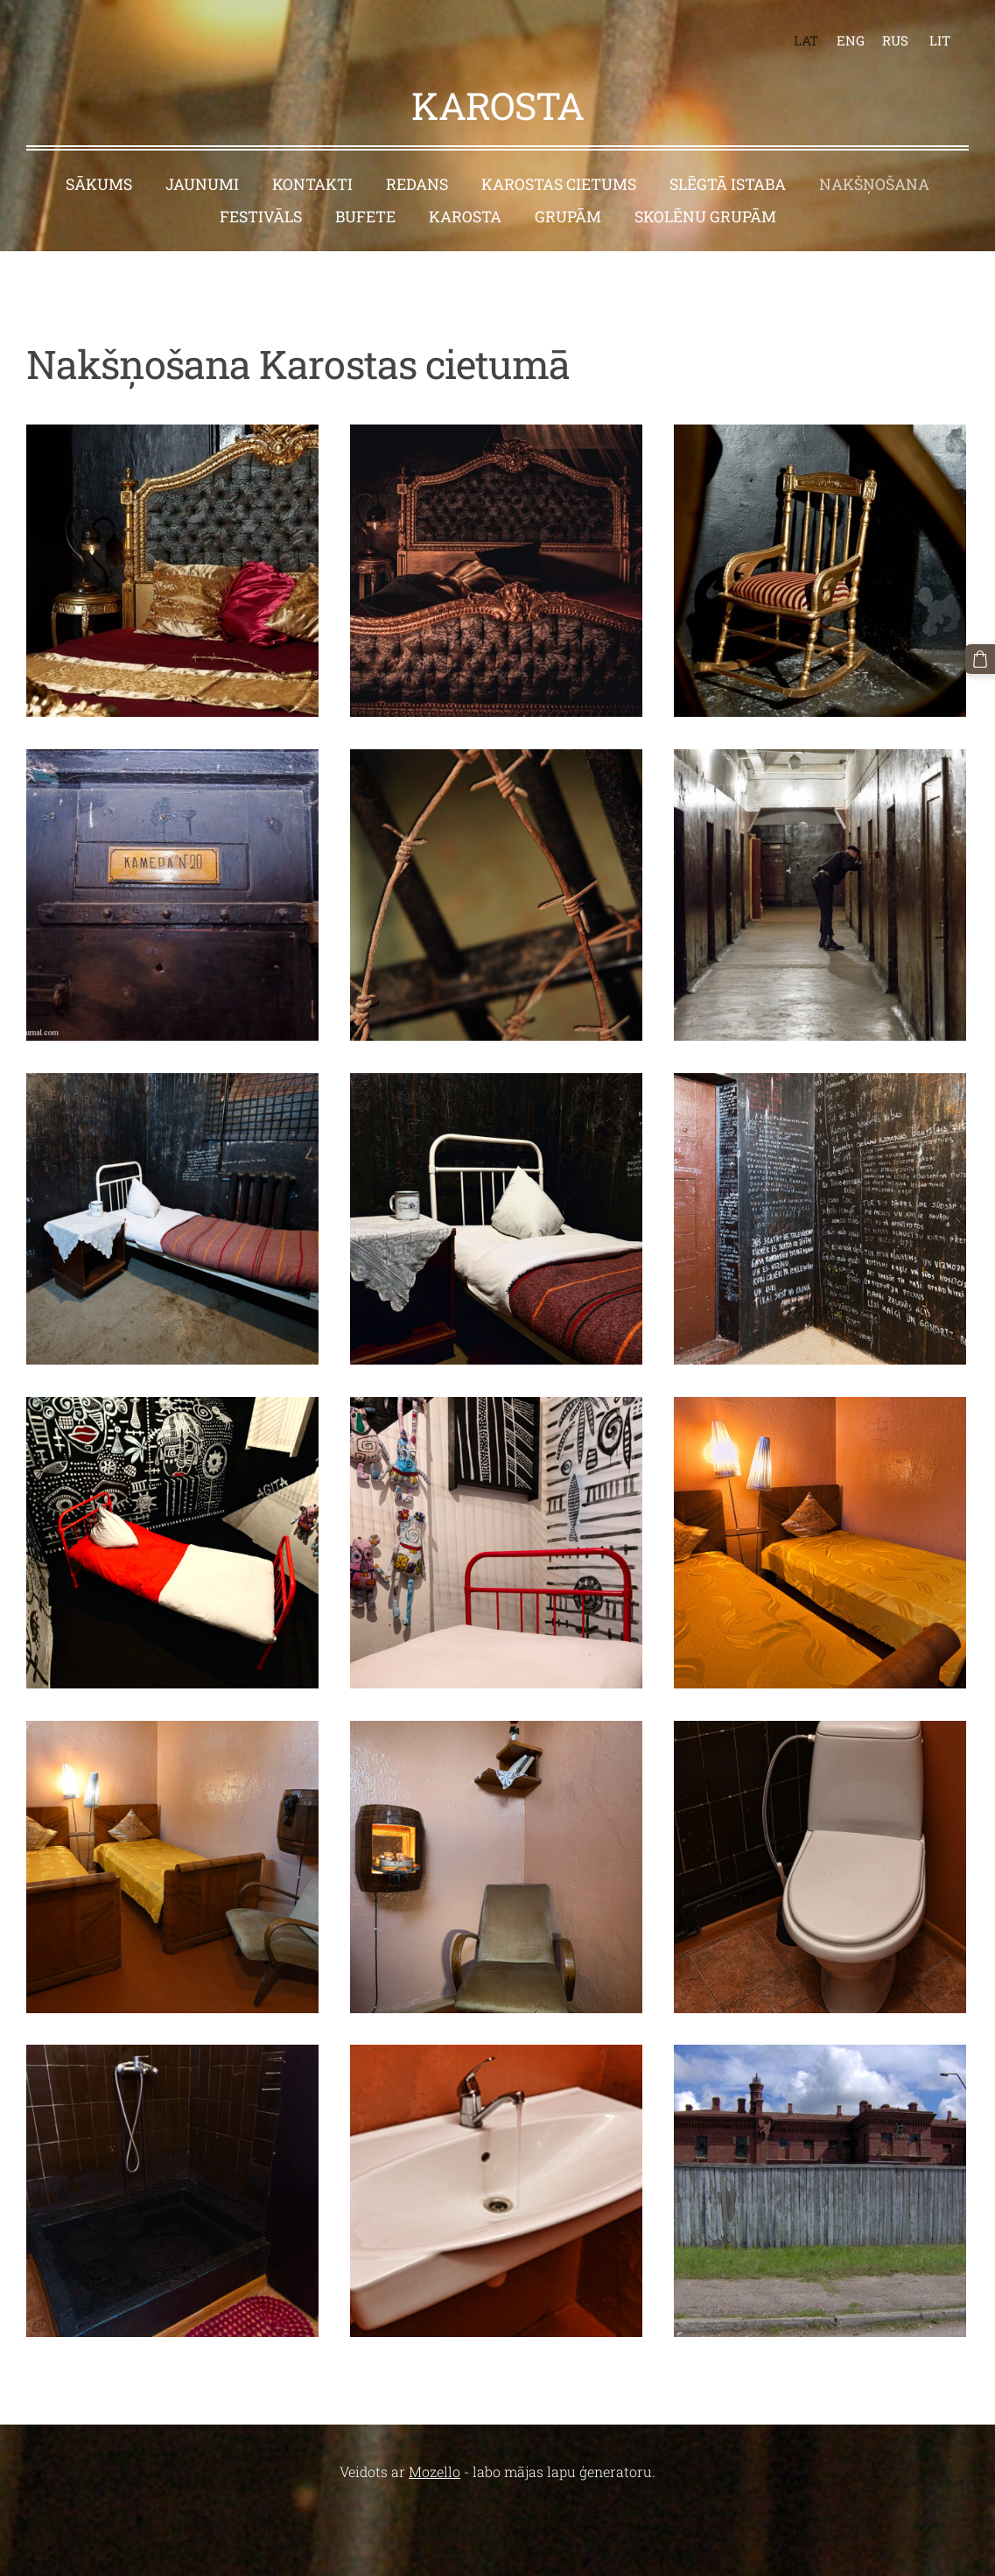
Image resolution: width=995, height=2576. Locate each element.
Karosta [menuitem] (465, 217)
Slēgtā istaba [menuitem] (727, 184)
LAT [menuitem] (806, 40)
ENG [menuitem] (851, 40)
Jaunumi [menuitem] (202, 184)
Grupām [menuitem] (568, 217)
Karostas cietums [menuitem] (558, 184)
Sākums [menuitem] (99, 184)
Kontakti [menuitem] (312, 184)
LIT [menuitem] (939, 40)
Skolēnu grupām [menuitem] (705, 217)
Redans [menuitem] (417, 184)
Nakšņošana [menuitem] (874, 184)
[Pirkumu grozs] (980, 659)
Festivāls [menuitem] (261, 217)
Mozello (434, 2471)
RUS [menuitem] (895, 40)
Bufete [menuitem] (365, 217)
